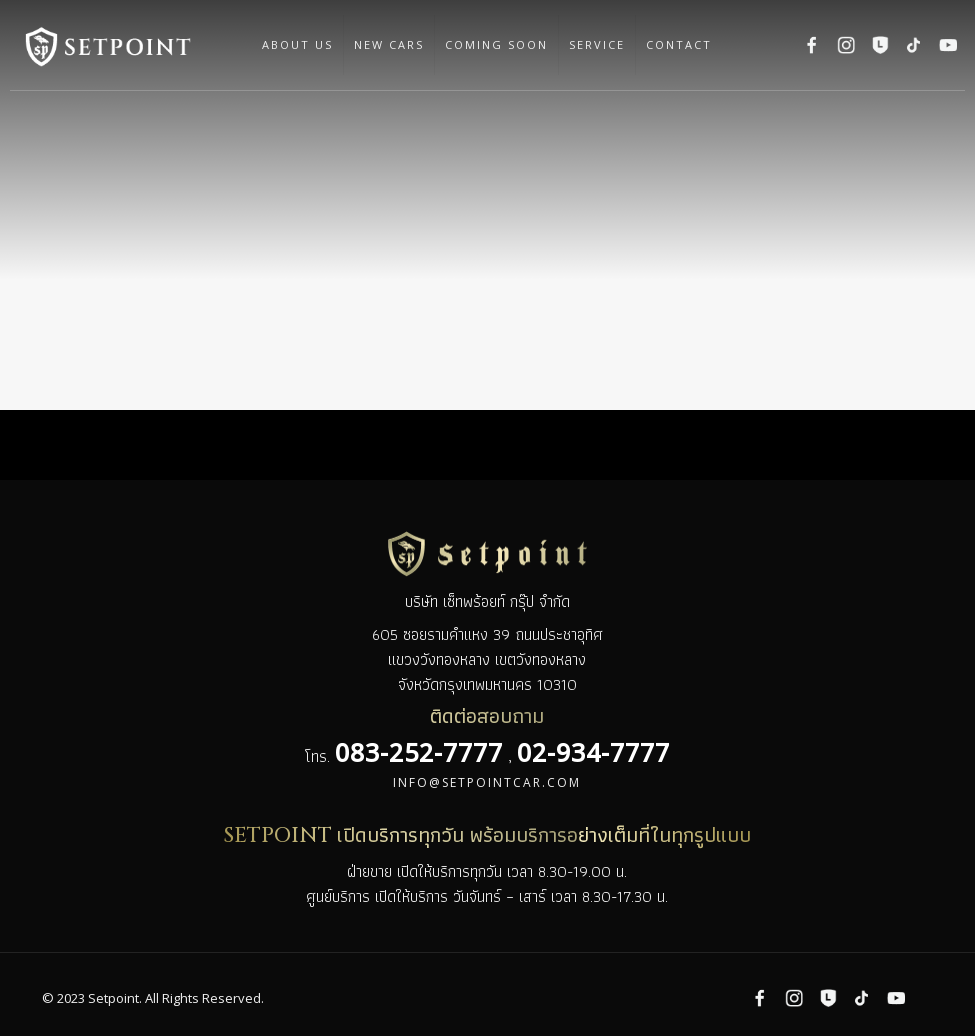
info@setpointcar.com (487, 782)
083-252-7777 (419, 752)
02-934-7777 (593, 752)
